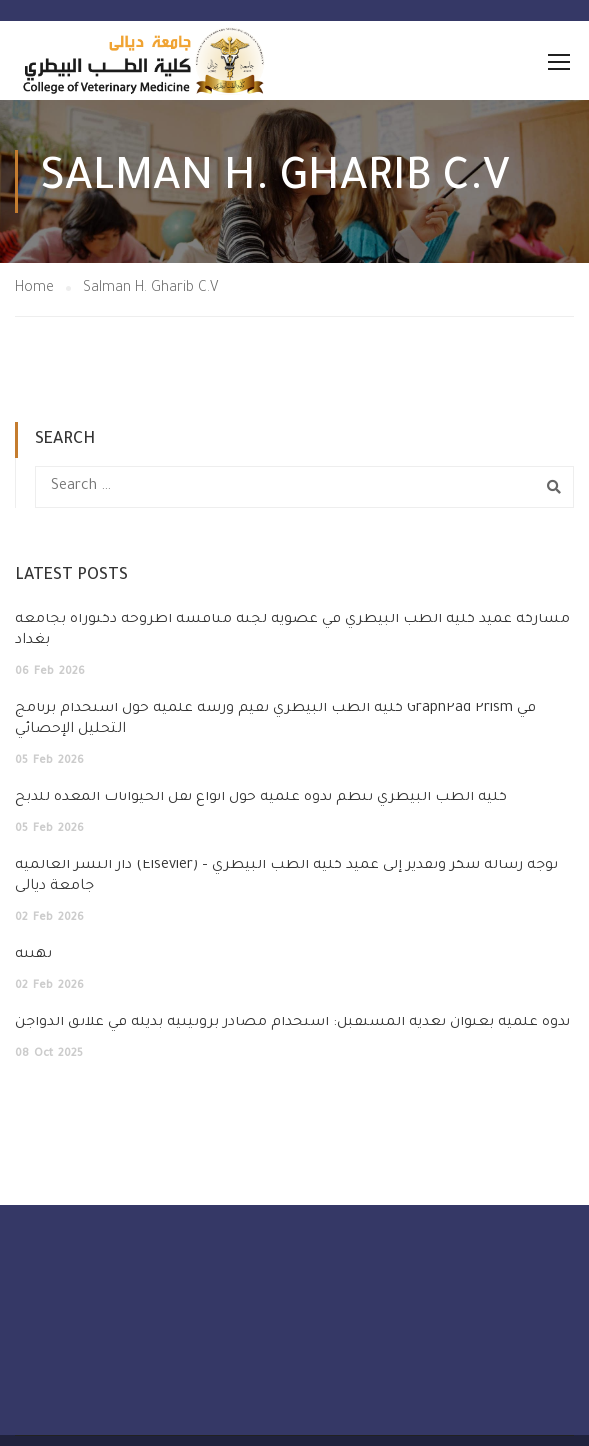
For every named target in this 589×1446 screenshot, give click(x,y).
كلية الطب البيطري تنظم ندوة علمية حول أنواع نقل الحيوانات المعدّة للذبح (261, 798)
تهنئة (33, 955)
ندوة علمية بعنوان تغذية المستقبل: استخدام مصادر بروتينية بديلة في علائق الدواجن (292, 1023)
